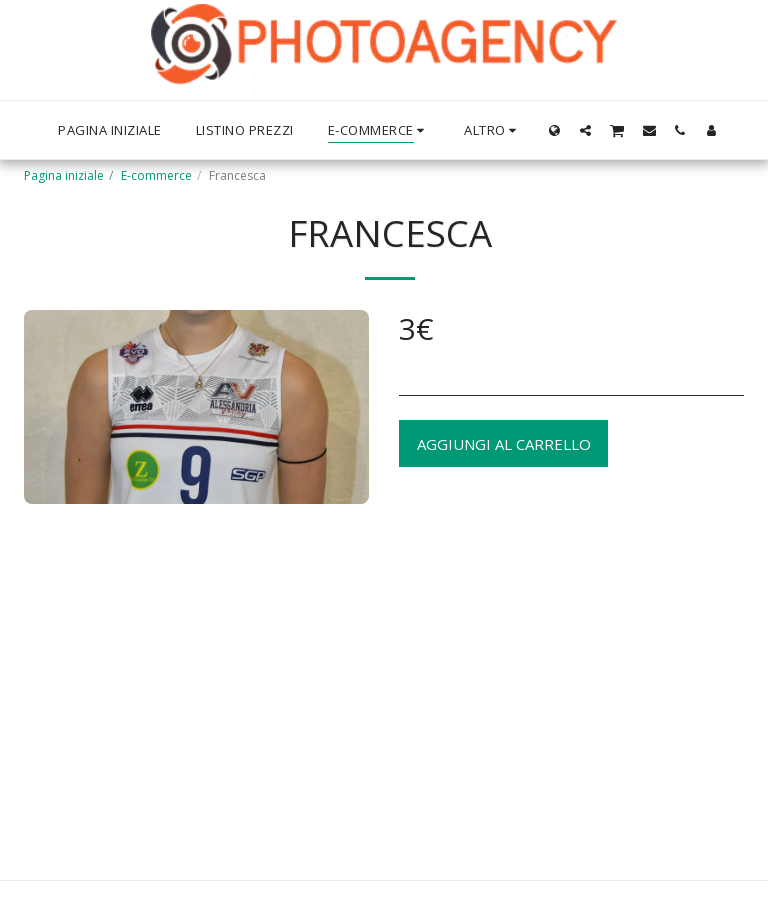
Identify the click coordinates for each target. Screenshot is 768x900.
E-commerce (156, 175)
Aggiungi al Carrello (504, 444)
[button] (585, 130)
